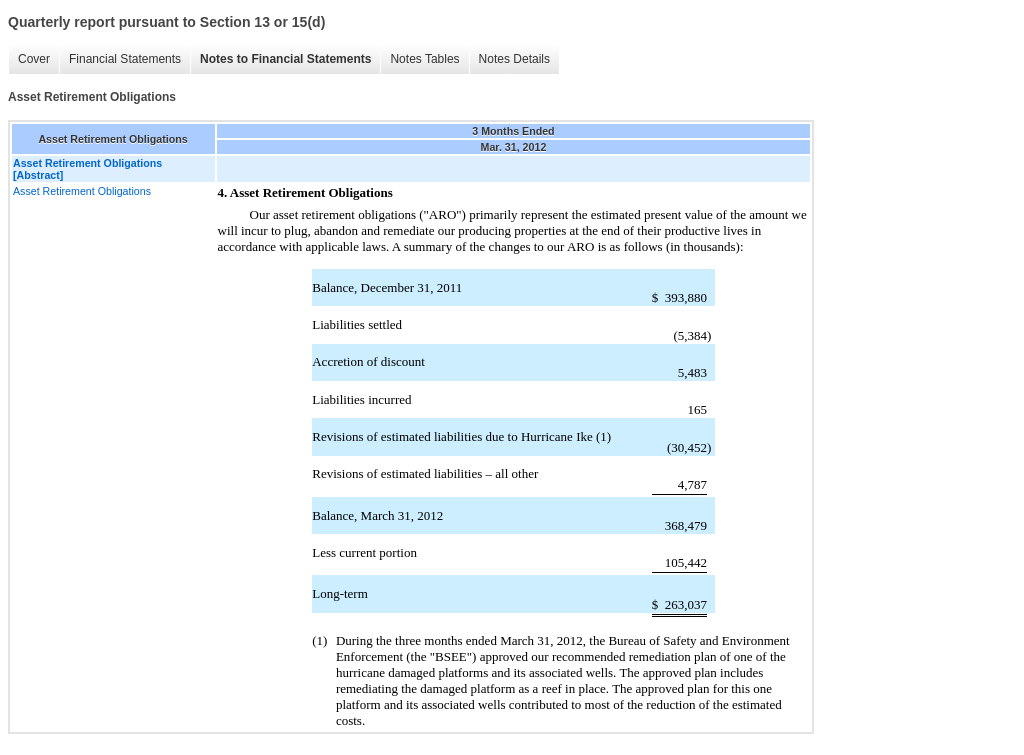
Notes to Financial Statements (285, 59)
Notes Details (514, 59)
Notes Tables (424, 59)
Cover (34, 59)
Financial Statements (125, 59)
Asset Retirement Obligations (82, 191)
